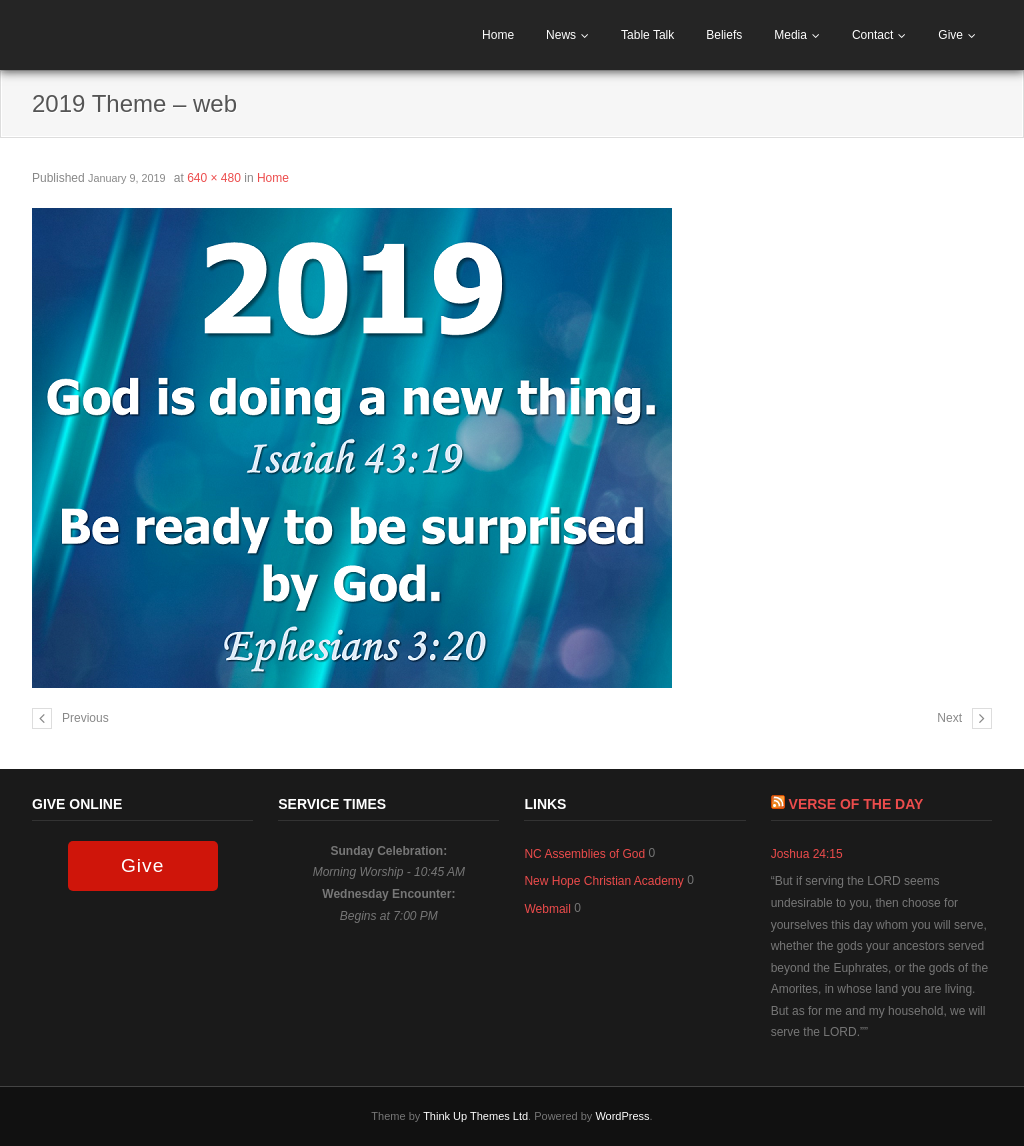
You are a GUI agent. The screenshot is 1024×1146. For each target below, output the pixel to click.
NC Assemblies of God (584, 854)
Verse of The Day (856, 804)
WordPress (622, 1116)
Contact (872, 35)
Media (790, 35)
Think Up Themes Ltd (475, 1116)
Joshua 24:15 (807, 854)
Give (950, 35)
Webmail (547, 909)
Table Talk (647, 35)
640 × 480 (214, 178)
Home (498, 35)
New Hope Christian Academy (603, 881)
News (561, 35)
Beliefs (724, 35)
